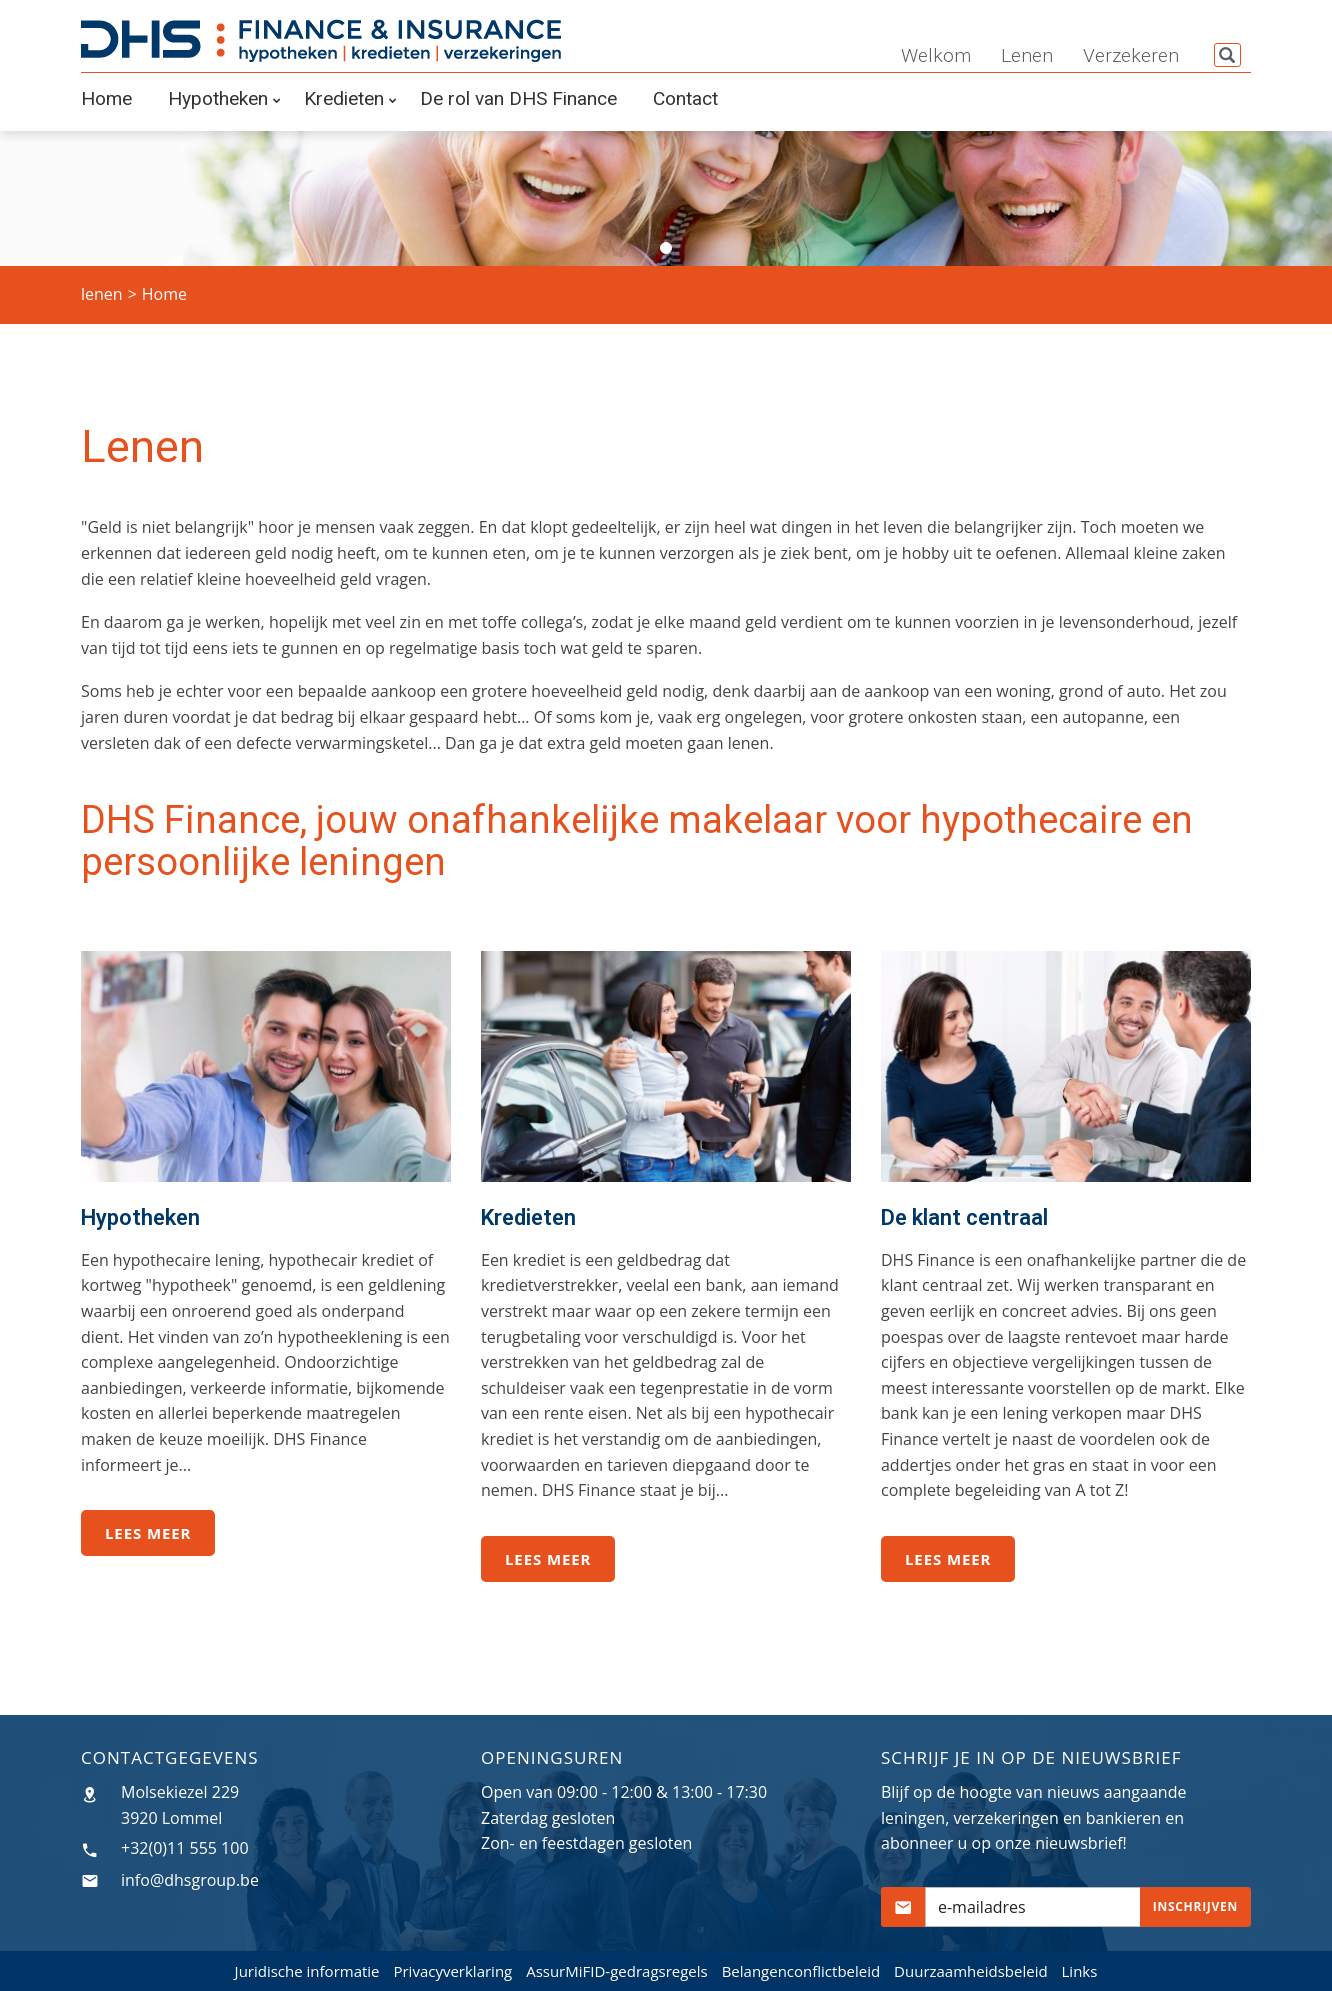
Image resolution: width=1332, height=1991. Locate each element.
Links (1080, 1971)
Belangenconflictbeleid (801, 1971)
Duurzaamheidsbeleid (971, 1971)
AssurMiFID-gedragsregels (617, 1971)
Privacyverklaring (452, 1971)
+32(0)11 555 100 (185, 1848)
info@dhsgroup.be (190, 1880)
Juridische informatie (307, 1971)
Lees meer (148, 1533)
